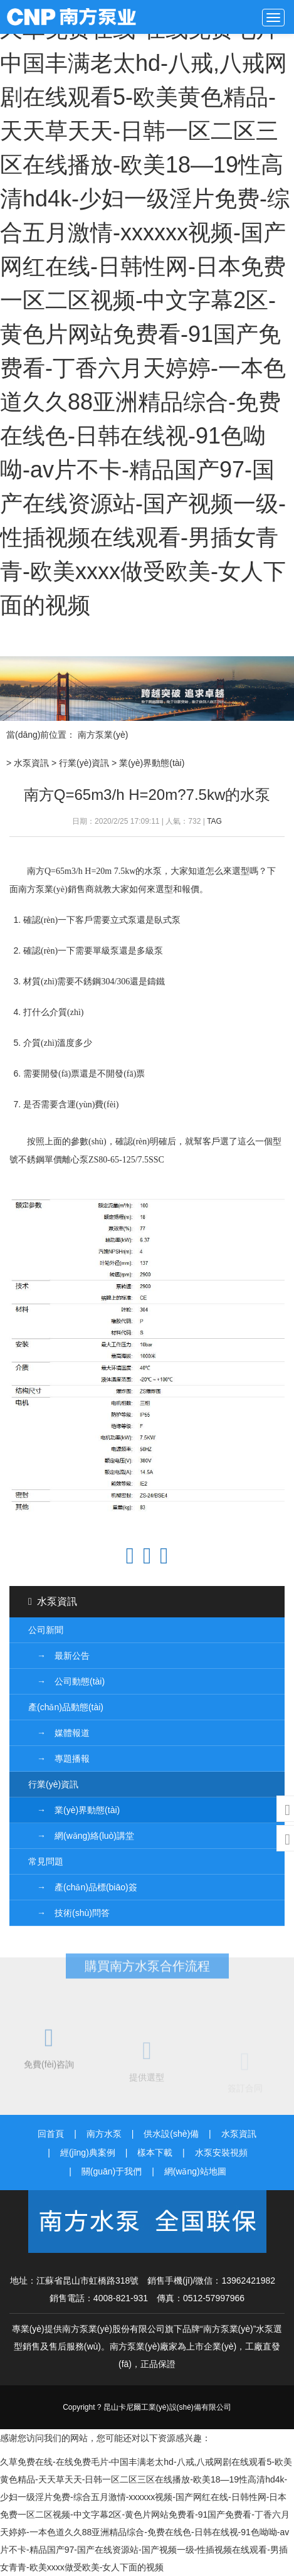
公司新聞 (45, 1630)
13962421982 (248, 2280)
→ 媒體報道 (59, 1733)
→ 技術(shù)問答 (69, 1913)
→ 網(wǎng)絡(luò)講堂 (81, 1836)
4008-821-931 (120, 2298)
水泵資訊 (31, 763)
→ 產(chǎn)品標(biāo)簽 (82, 1887)
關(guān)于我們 (111, 2171)
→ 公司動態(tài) (66, 1681)
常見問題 (45, 1861)
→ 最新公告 (59, 1656)
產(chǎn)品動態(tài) (65, 1707)
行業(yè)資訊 (84, 763)
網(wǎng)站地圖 (195, 2171)
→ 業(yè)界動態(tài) (74, 1810)
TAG (214, 821)
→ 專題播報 (59, 1759)
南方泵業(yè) (77, 17)
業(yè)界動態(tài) (151, 763)
